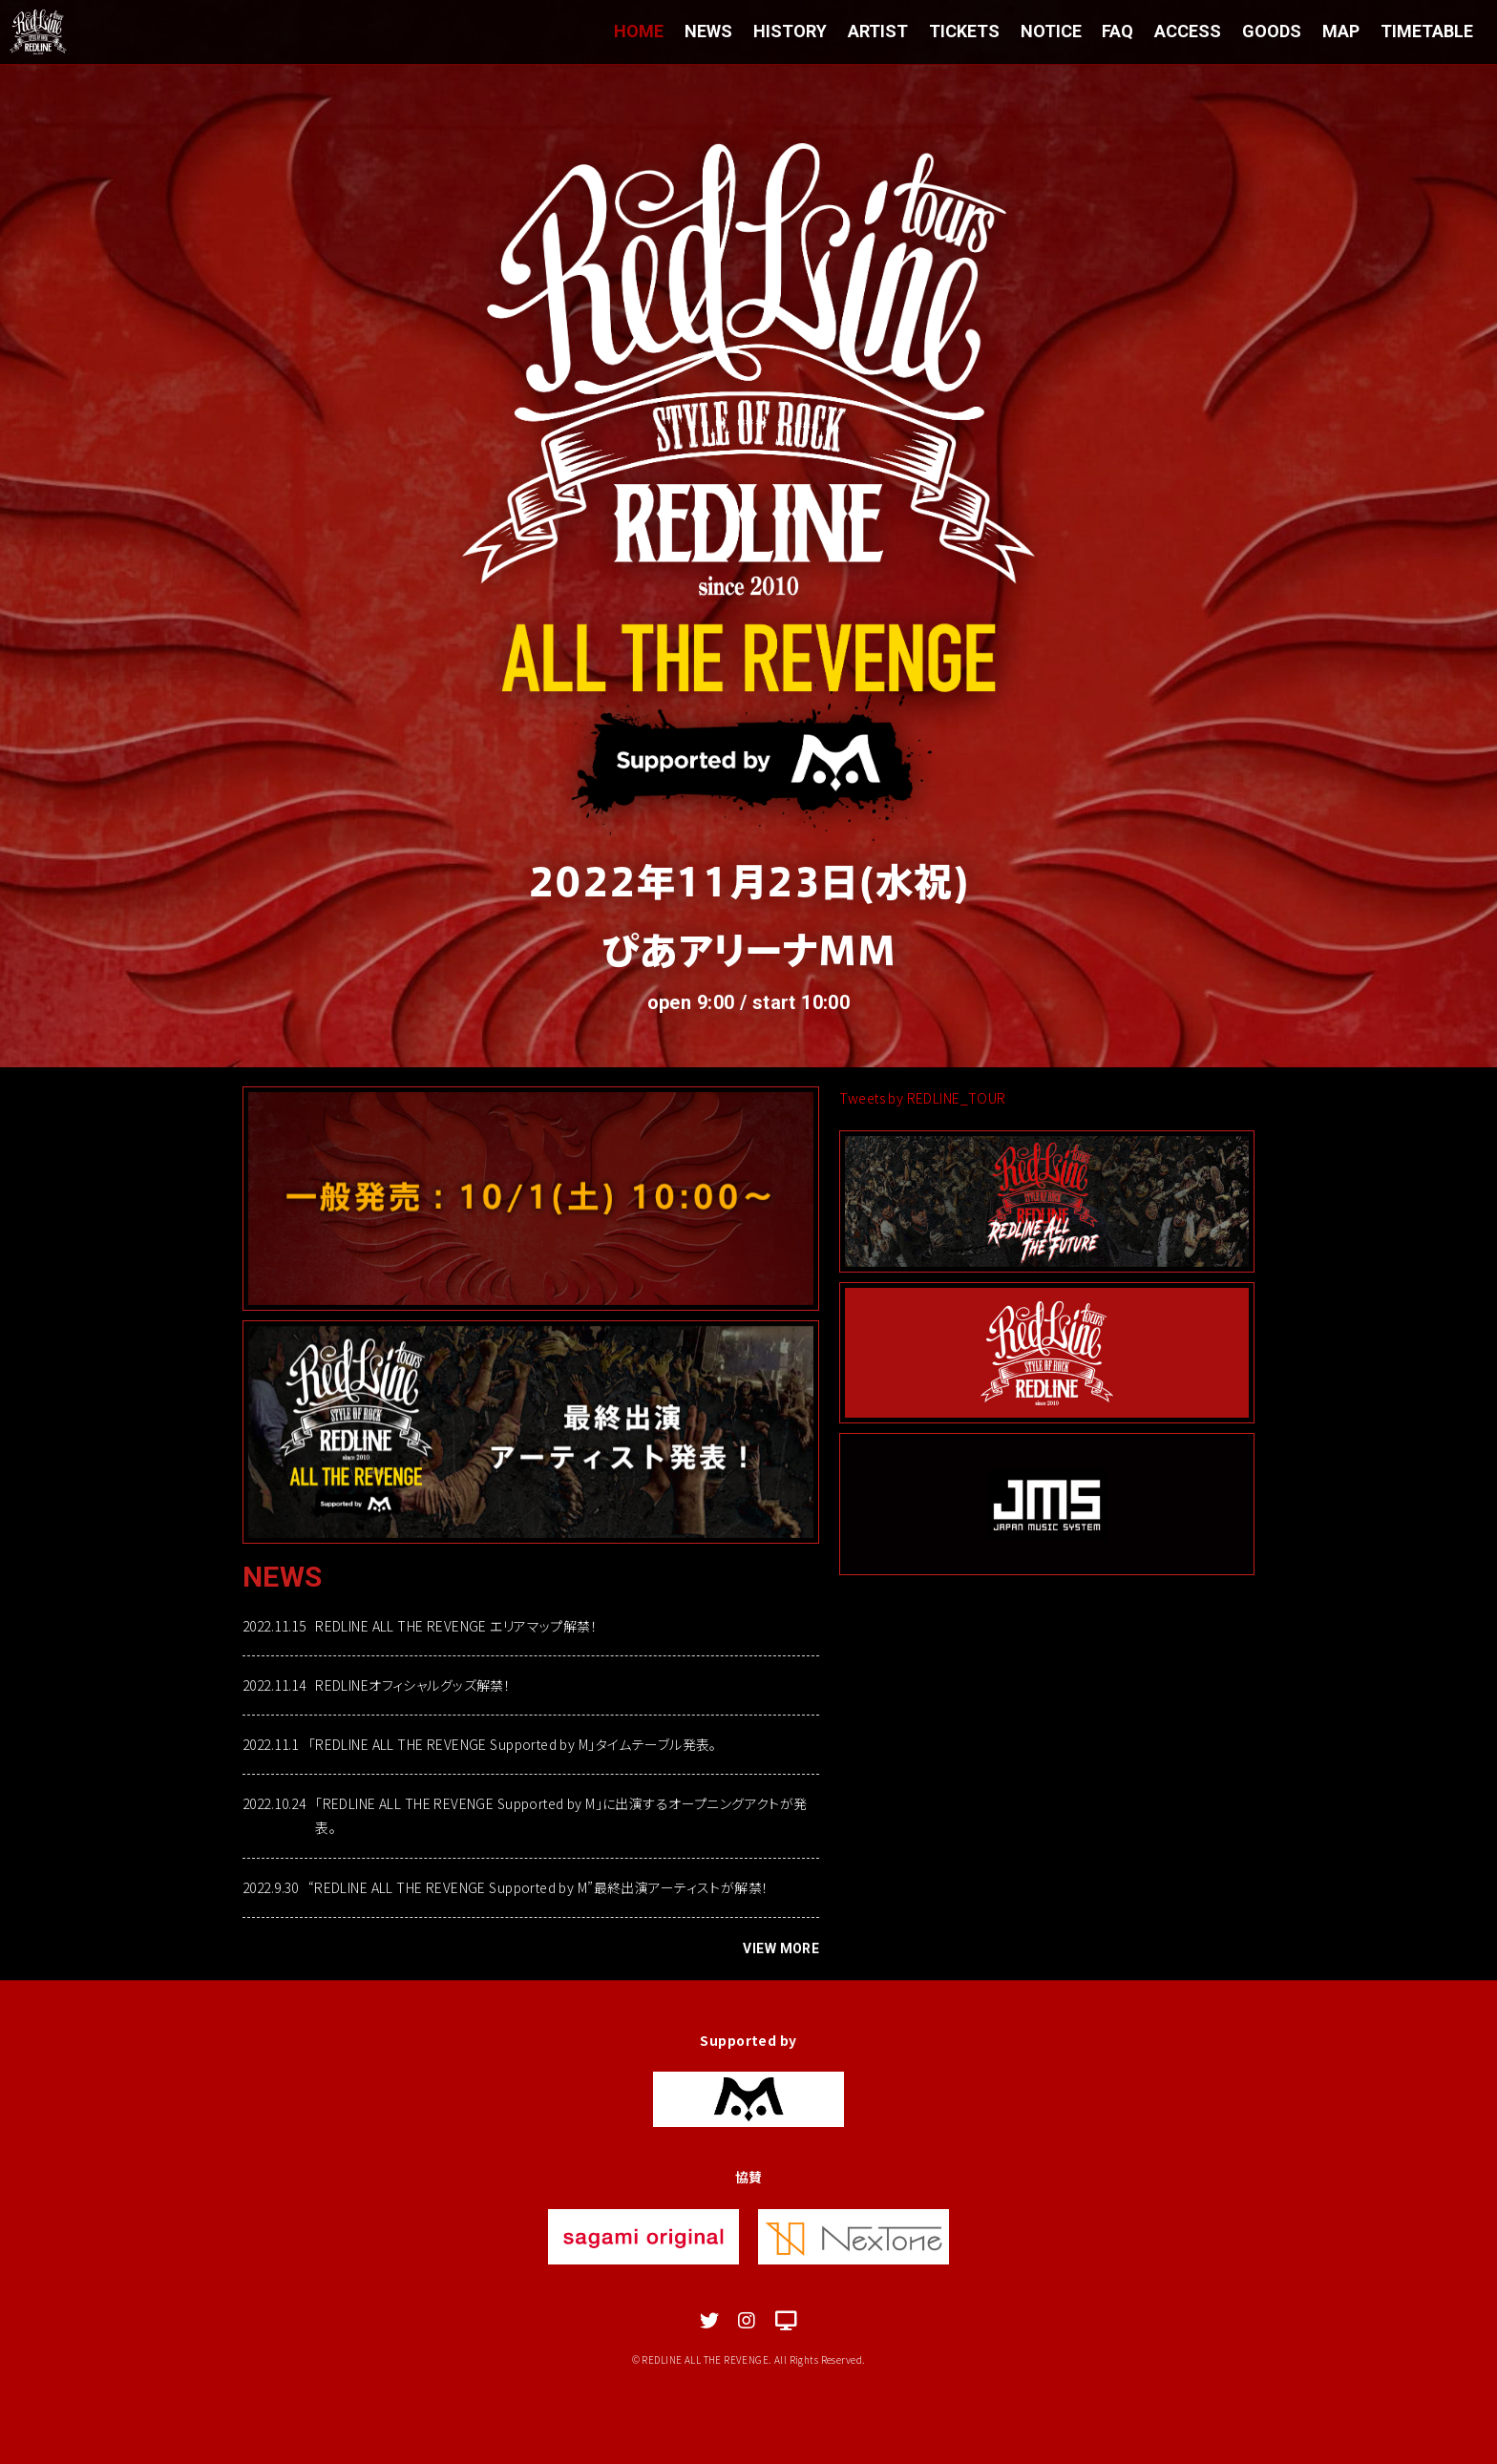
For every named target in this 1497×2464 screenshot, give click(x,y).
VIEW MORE (781, 1948)
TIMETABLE (1427, 31)
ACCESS (1187, 31)
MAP (1341, 31)
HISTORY (789, 31)
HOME (638, 31)
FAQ (1117, 31)
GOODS (1271, 31)
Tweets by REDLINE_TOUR (922, 1097)
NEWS (707, 31)
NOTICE (1050, 31)
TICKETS (963, 31)
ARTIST (877, 31)
